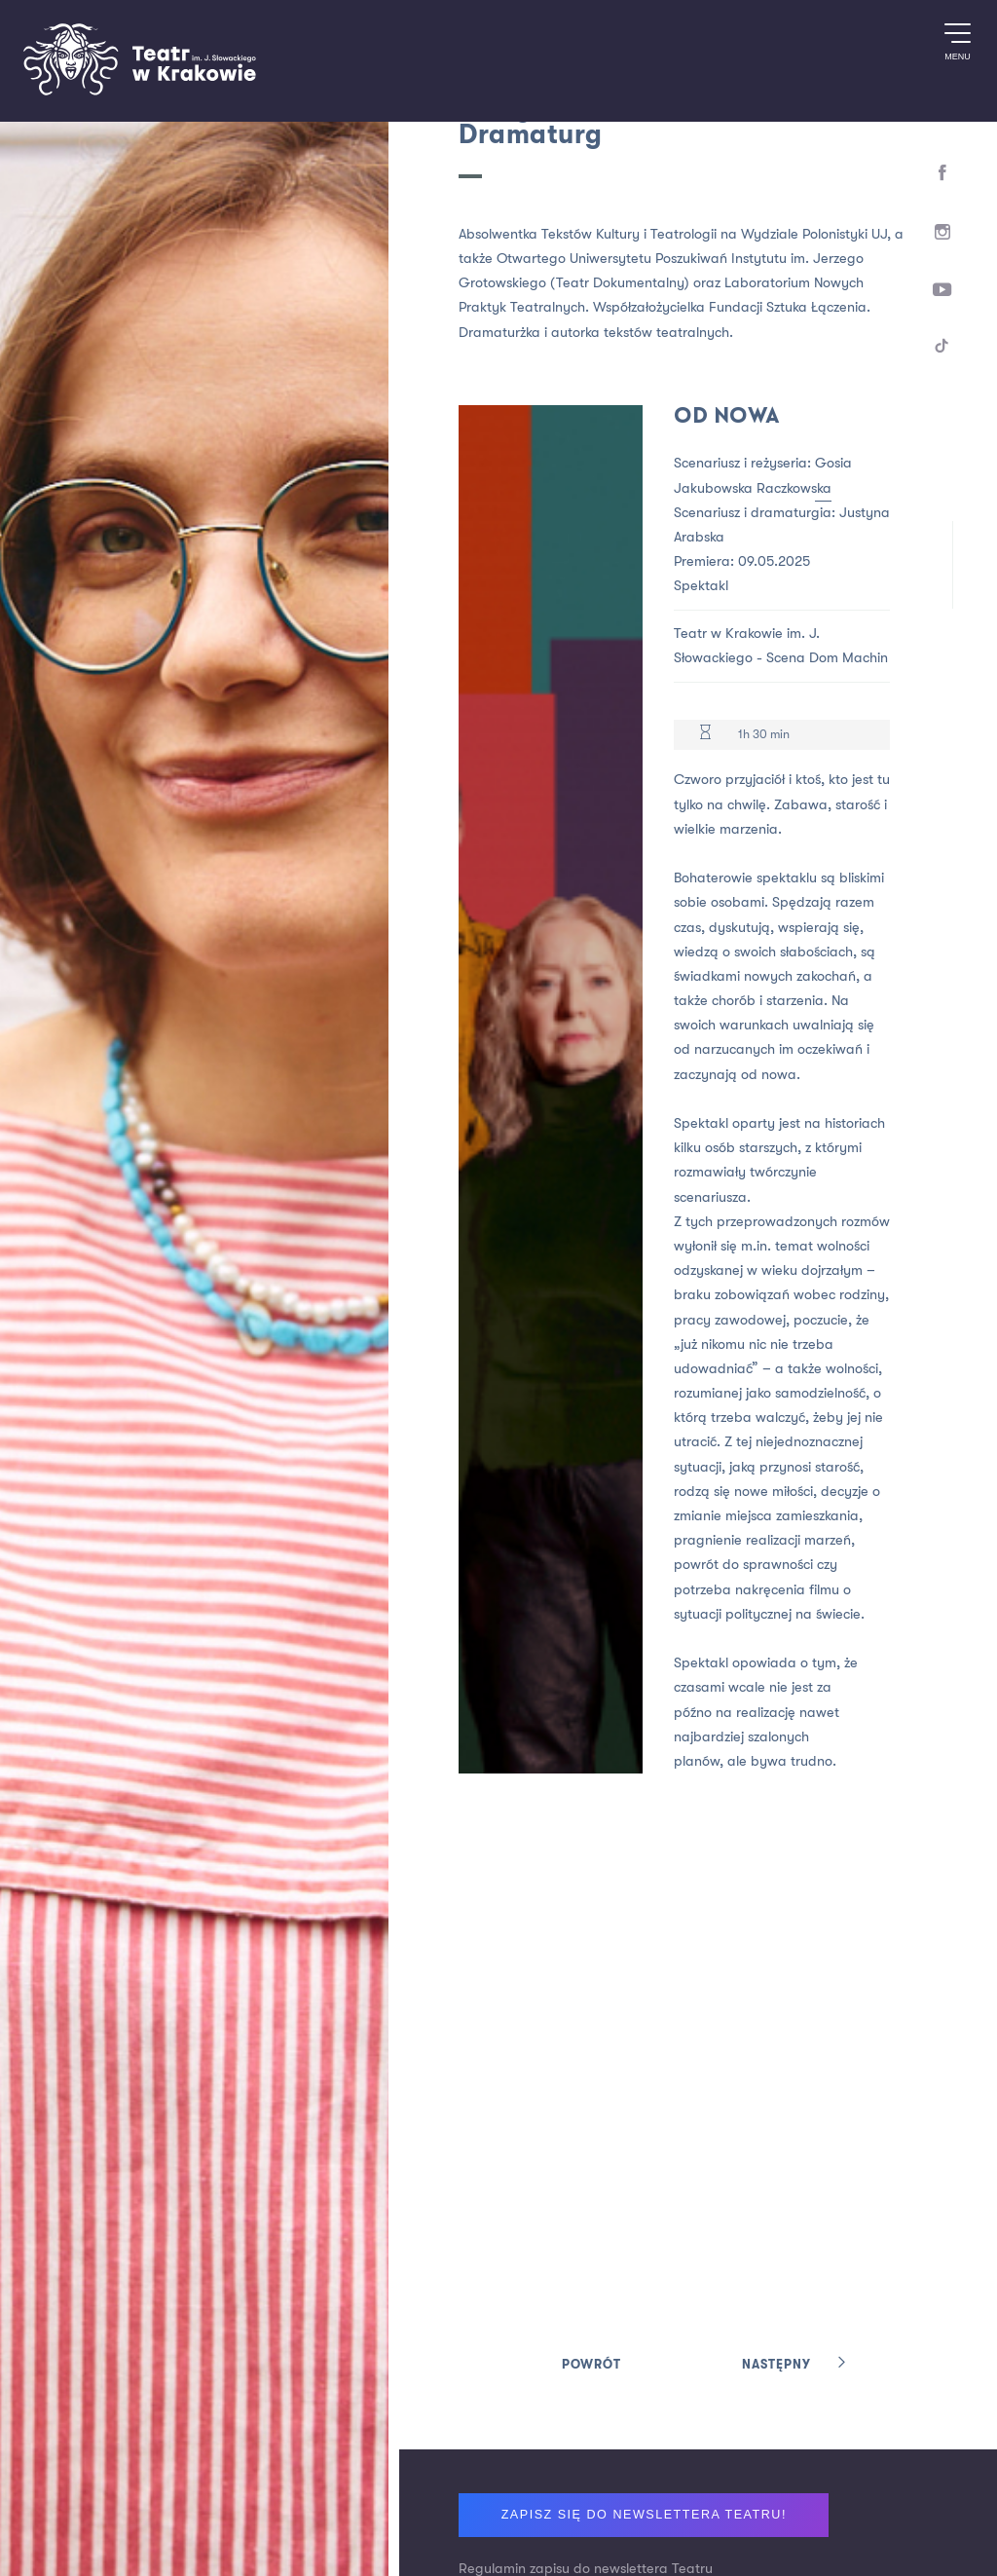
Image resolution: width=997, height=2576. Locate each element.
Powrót (591, 2365)
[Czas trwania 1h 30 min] (705, 735)
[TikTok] (943, 349)
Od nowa (727, 417)
